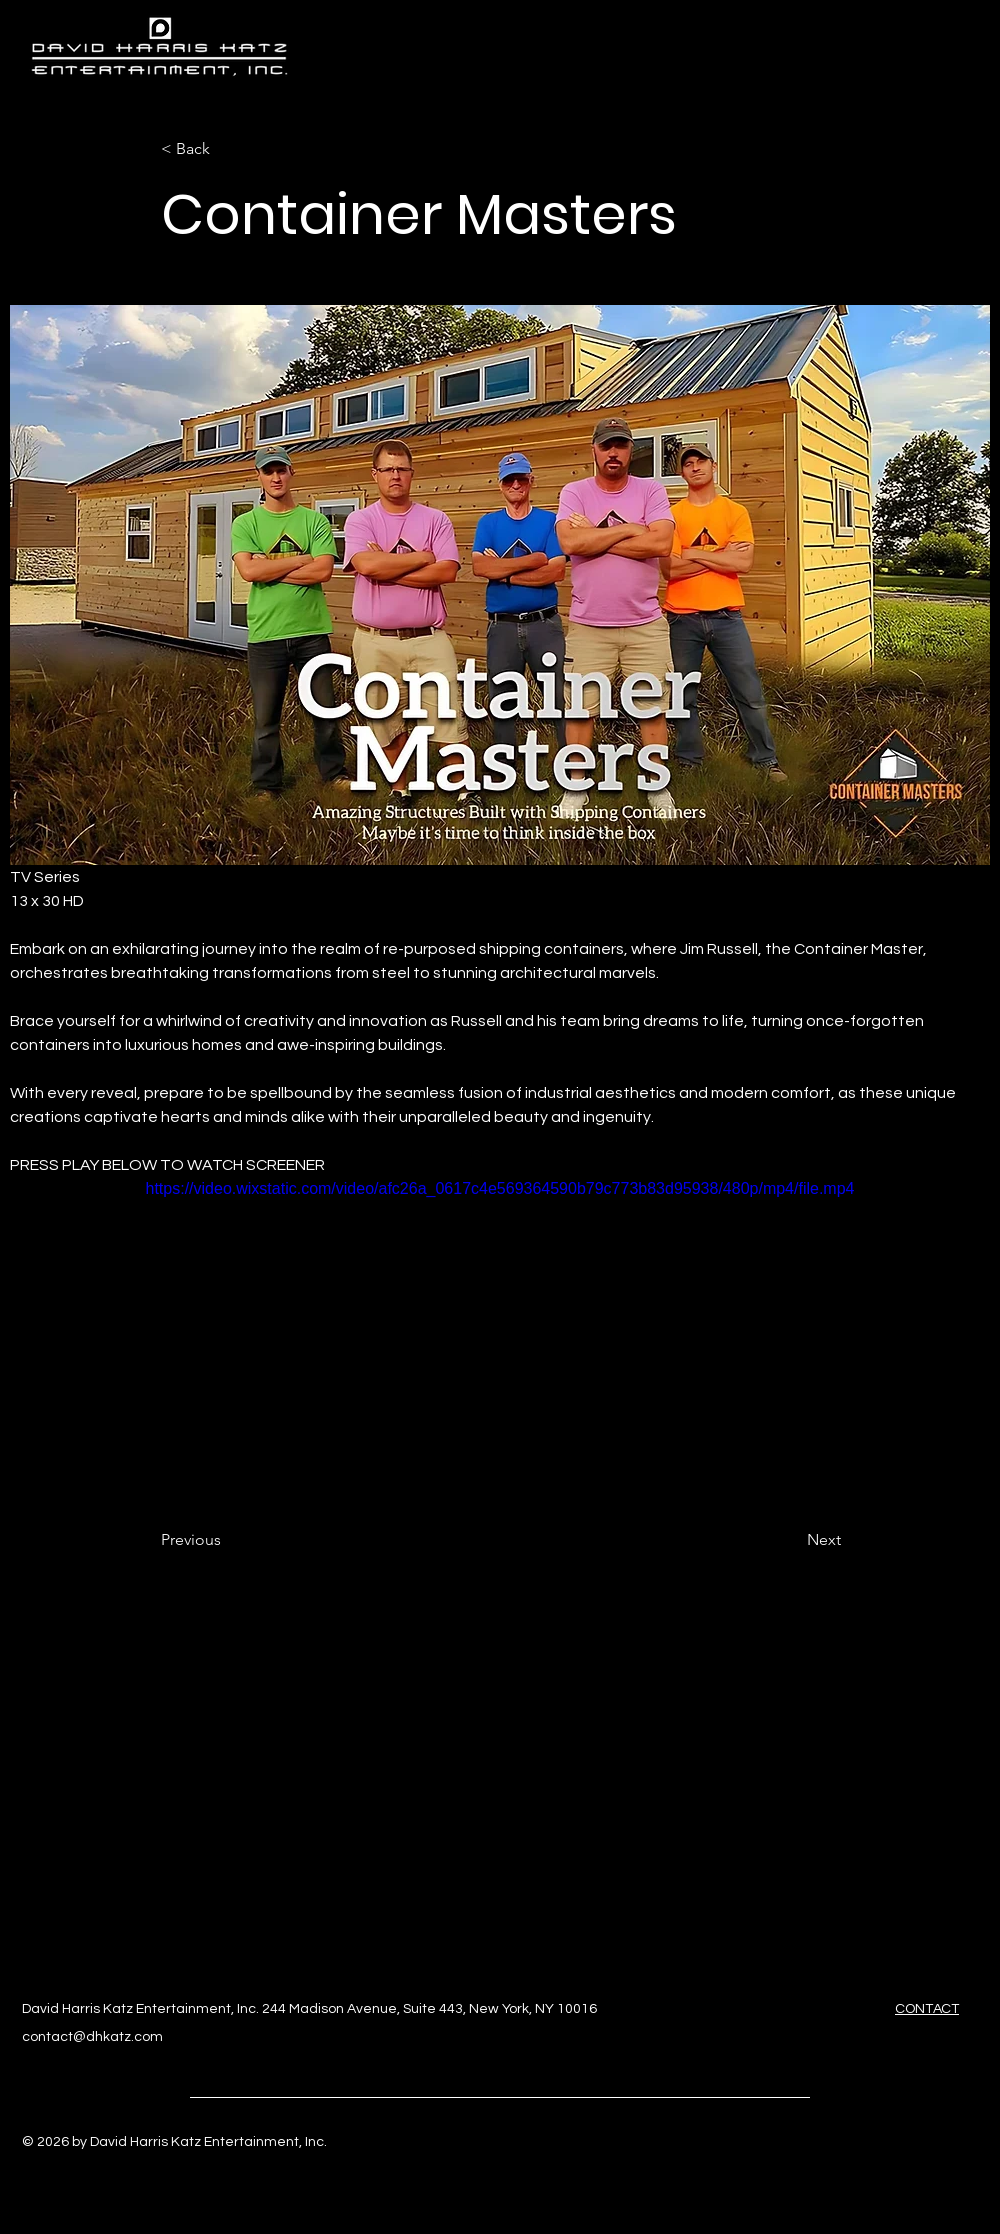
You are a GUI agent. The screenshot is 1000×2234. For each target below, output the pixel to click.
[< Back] (227, 149)
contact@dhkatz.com (92, 2037)
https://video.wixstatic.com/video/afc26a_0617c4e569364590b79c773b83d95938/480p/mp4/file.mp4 (500, 1188)
